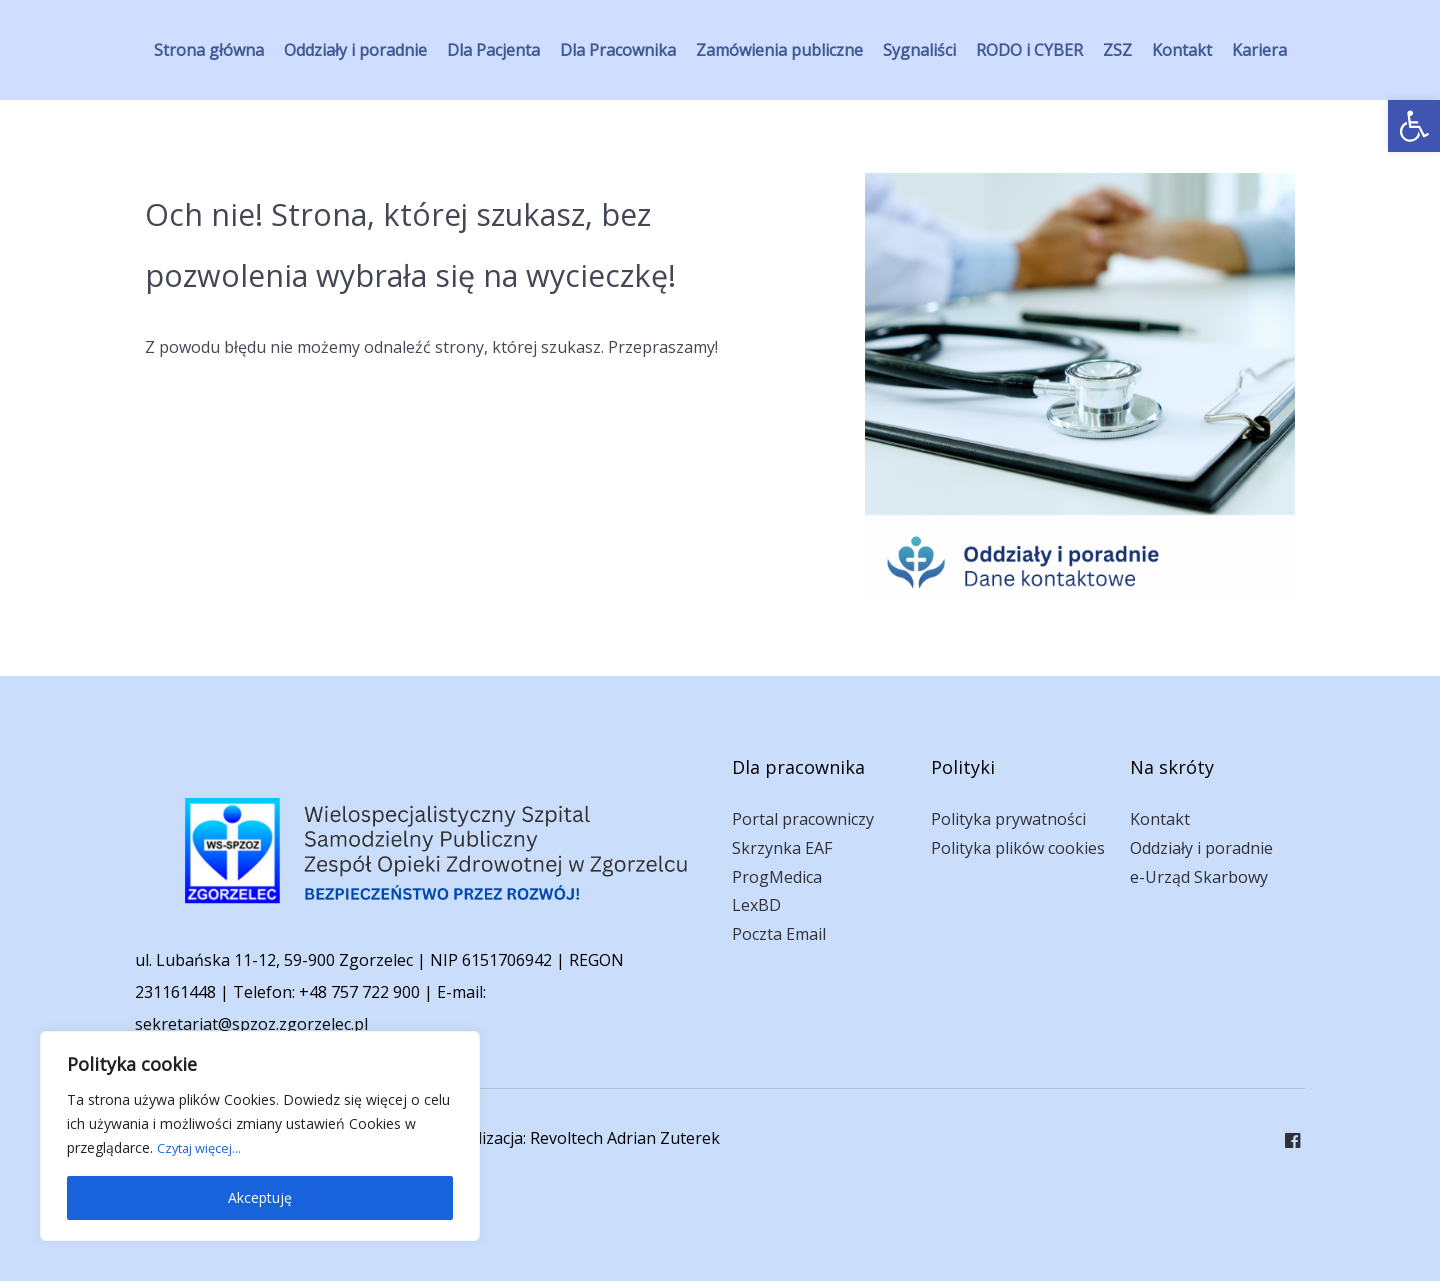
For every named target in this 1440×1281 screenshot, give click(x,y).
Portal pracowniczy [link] (803, 819)
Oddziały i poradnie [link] (1201, 848)
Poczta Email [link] (779, 934)
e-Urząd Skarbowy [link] (1199, 877)
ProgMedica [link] (777, 877)
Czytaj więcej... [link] (204, 1147)
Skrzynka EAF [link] (782, 848)
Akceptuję (260, 1197)
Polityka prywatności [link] (1008, 819)
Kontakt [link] (1160, 819)
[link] (1414, 126)
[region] (260, 1136)
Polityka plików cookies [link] (1018, 848)
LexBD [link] (756, 905)
